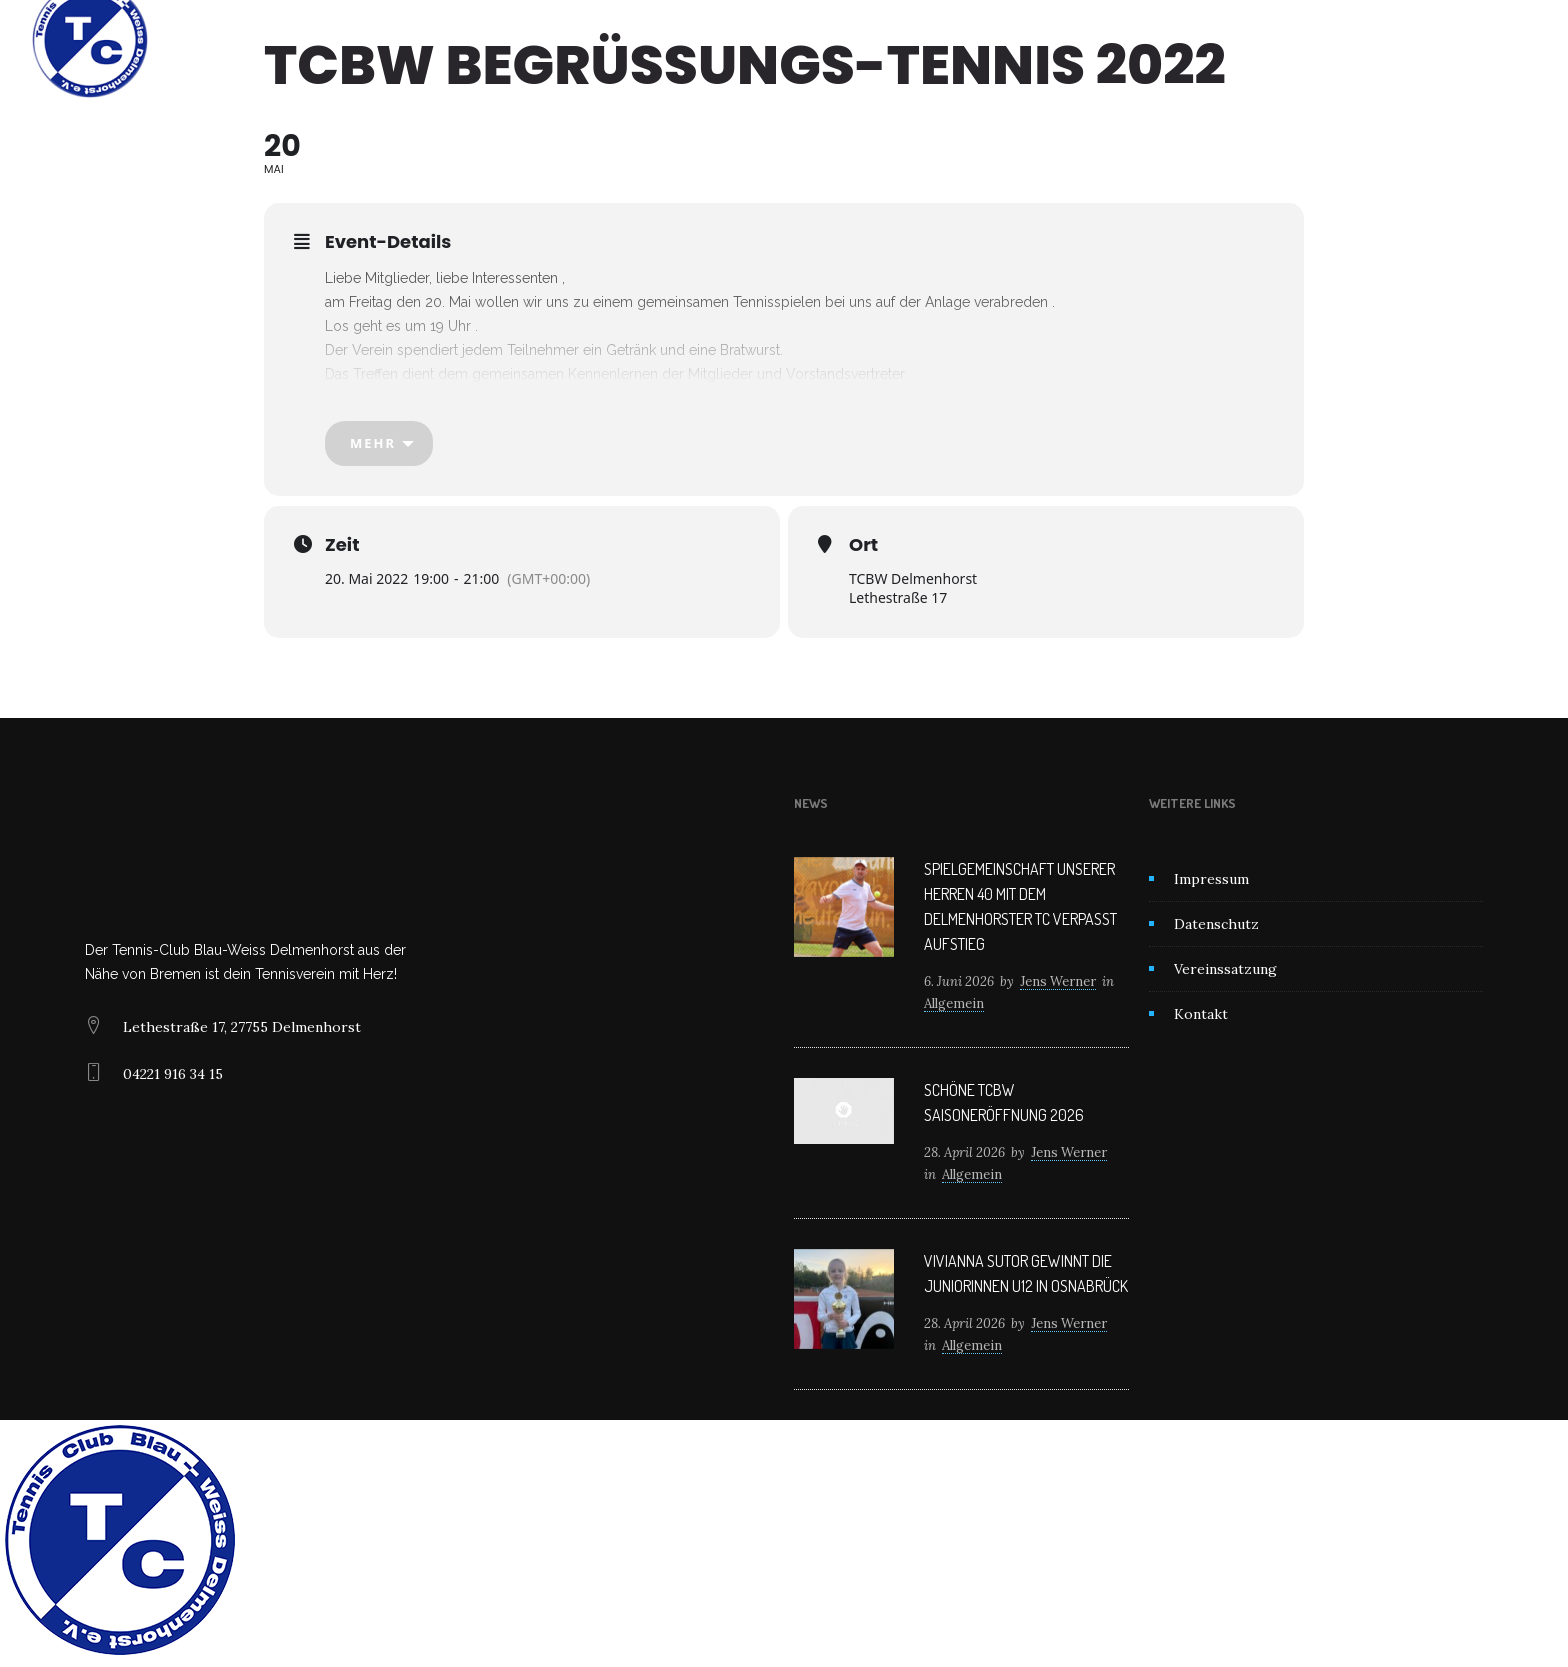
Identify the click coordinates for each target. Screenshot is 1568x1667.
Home (572, 40)
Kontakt (986, 40)
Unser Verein (668, 40)
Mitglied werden (872, 40)
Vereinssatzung (1225, 969)
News (765, 40)
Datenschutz (1216, 924)
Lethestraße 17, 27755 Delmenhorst (242, 1027)
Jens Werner (1058, 981)
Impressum (1211, 879)
